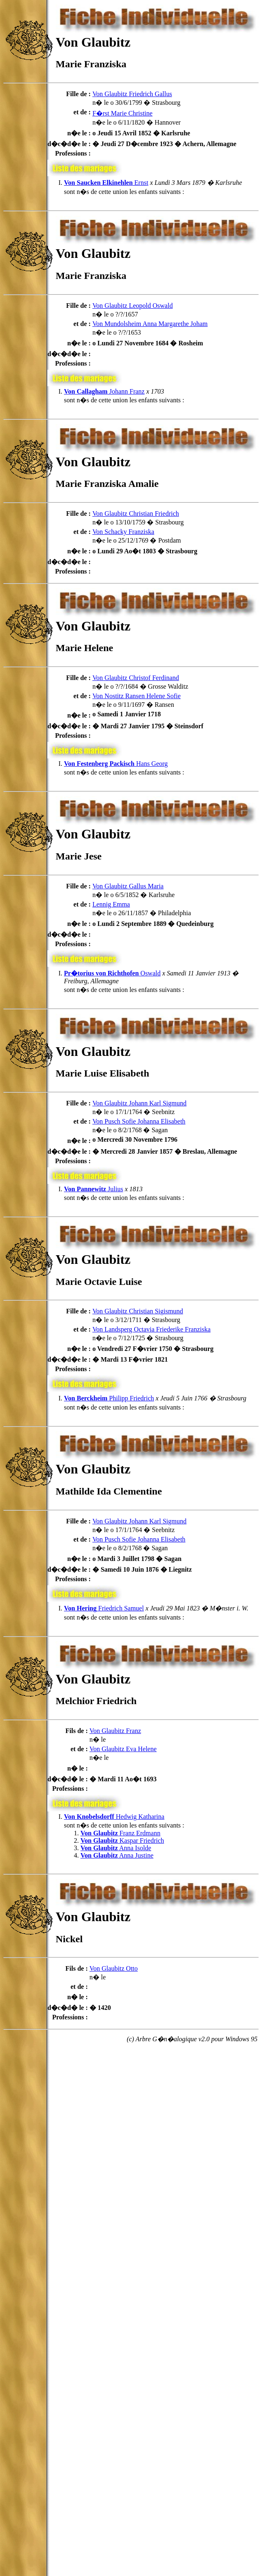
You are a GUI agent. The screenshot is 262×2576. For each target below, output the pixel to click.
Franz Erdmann (120, 1833)
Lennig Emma (111, 904)
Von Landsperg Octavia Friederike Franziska (151, 1329)
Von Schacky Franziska (123, 531)
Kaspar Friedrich (122, 1840)
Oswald (112, 973)
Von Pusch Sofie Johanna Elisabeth (138, 1121)
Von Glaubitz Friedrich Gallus (132, 93)
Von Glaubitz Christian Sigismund (137, 1311)
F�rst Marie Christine (122, 113)
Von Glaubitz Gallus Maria (128, 886)
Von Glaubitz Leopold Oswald (132, 305)
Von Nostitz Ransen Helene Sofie (136, 695)
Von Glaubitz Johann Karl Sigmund (139, 1103)
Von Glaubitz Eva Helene (123, 1748)
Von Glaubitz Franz (115, 1730)
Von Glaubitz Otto (114, 1968)
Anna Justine (116, 1855)
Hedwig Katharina (114, 1816)
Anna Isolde (115, 1847)
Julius (93, 1188)
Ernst (106, 182)
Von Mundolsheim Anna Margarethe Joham (150, 323)
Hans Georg (116, 763)
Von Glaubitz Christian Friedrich (135, 513)
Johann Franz (104, 391)
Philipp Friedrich (109, 1398)
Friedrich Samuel (104, 1608)
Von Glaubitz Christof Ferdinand (135, 677)
